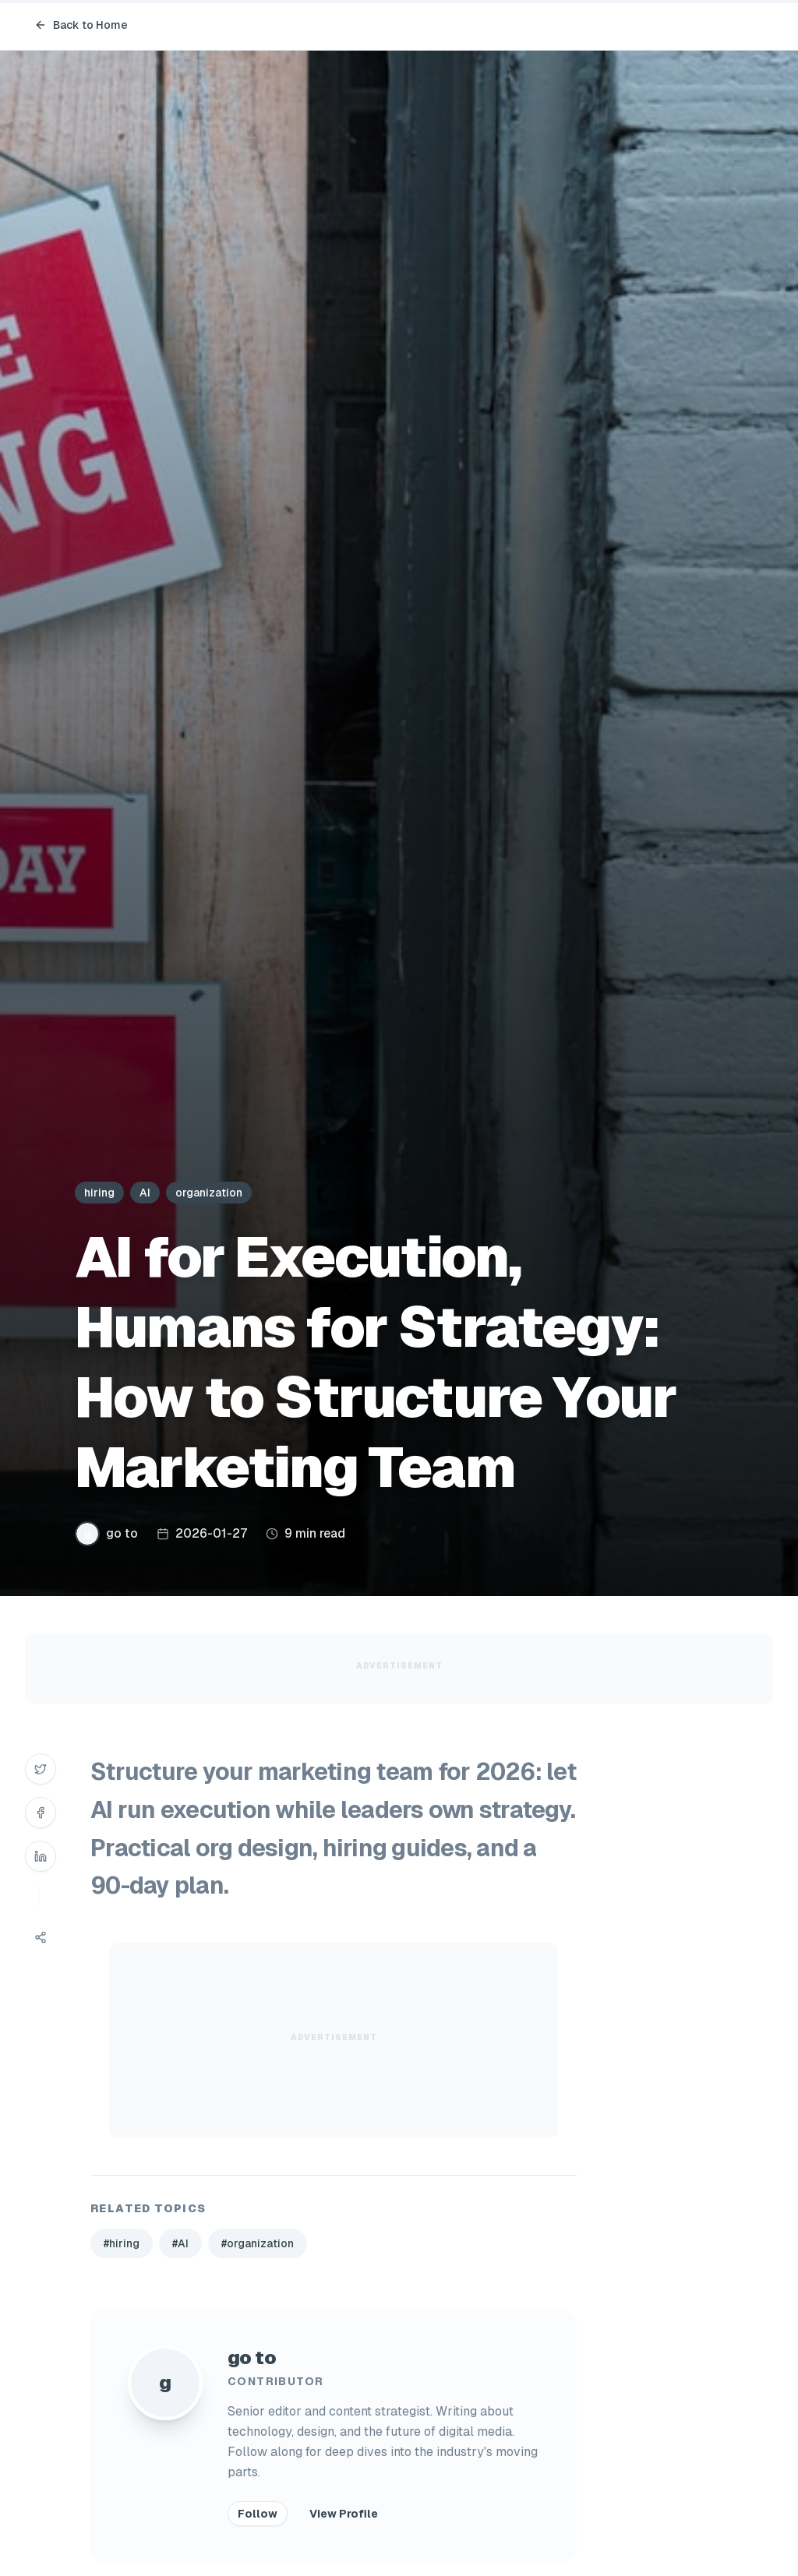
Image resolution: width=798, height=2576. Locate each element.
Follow (257, 2514)
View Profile (343, 2514)
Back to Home (81, 25)
